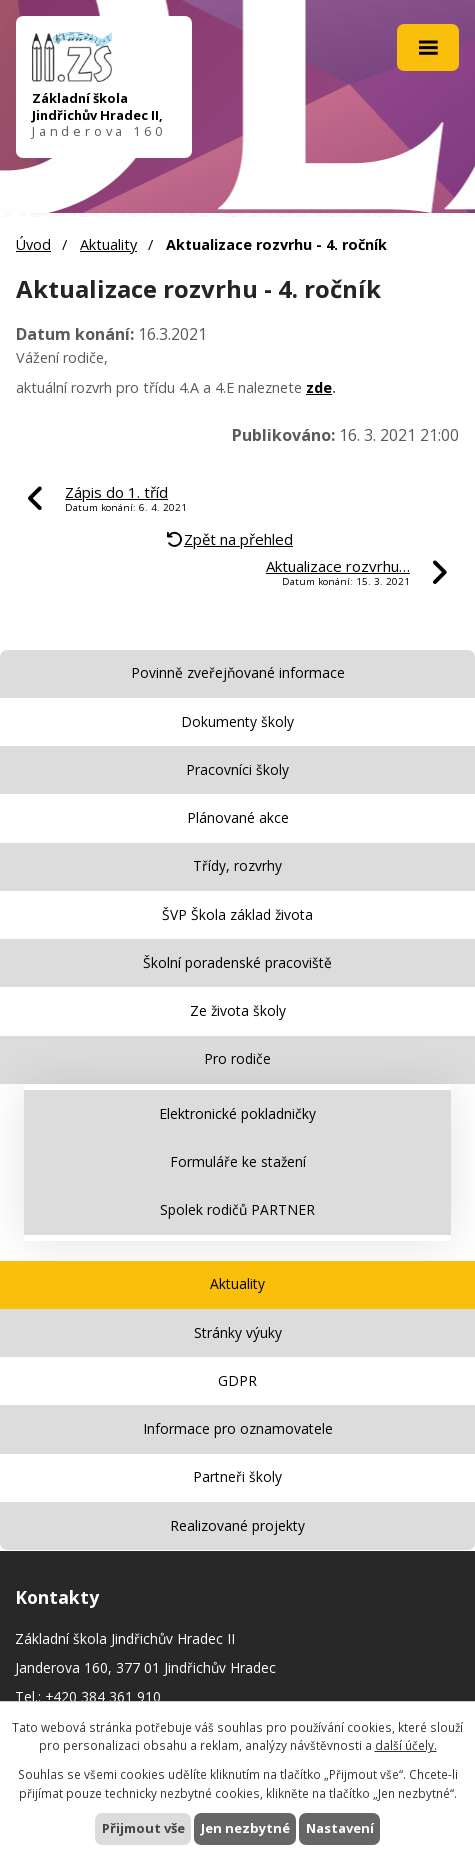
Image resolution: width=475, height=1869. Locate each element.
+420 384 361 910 (103, 1696)
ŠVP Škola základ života (237, 914)
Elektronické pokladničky (237, 1113)
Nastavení (340, 1828)
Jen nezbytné (245, 1828)
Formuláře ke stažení (238, 1161)
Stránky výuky (238, 1332)
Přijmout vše (143, 1828)
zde (319, 387)
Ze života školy (238, 1010)
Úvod (33, 244)
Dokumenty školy (237, 721)
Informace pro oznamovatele (238, 1428)
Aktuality (108, 244)
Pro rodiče (237, 1058)
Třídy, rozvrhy (237, 865)
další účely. (406, 1745)
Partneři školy (237, 1476)
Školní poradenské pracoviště (237, 962)
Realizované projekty (237, 1525)
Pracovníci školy (237, 769)
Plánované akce (238, 817)
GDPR (237, 1380)
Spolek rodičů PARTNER (237, 1209)
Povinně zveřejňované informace (238, 672)
